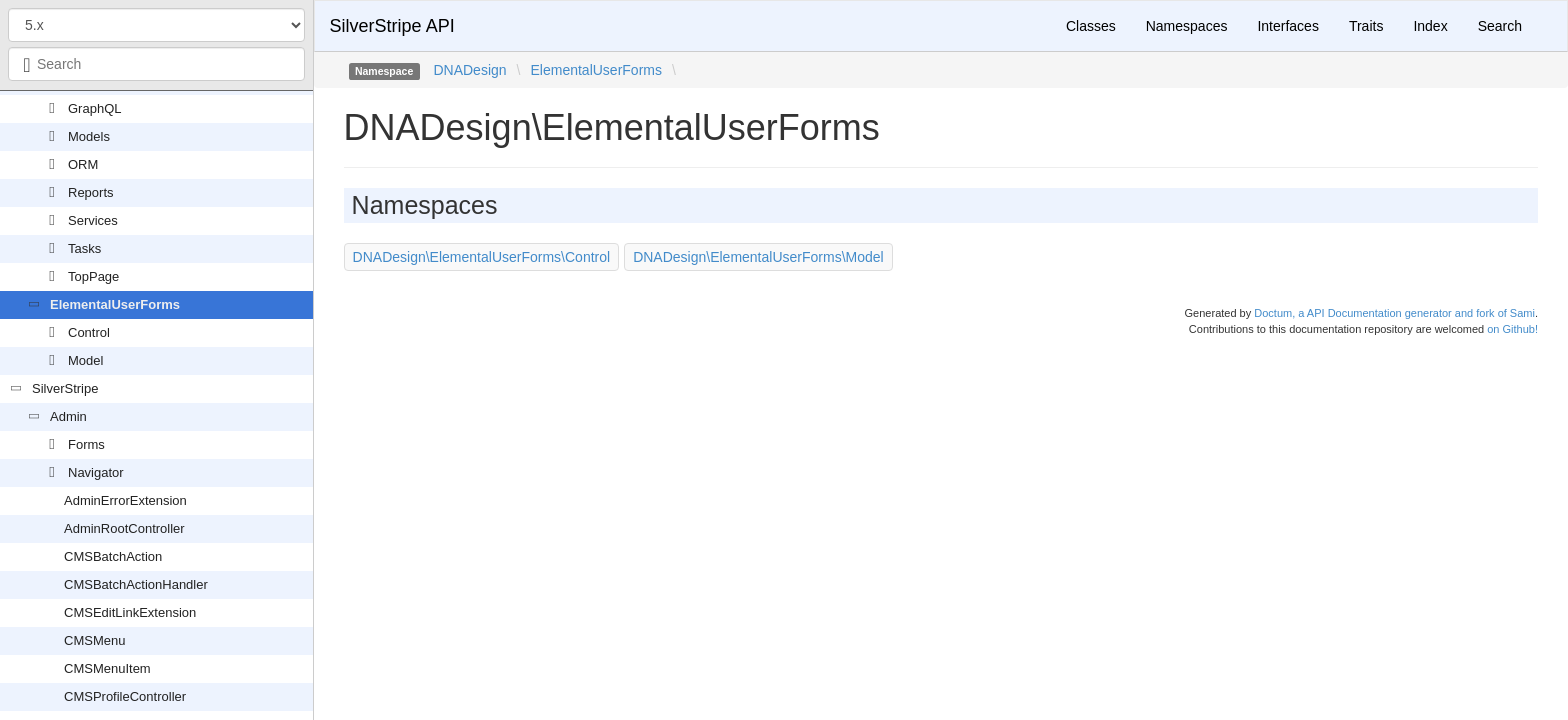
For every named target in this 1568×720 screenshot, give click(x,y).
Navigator (96, 472)
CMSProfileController (125, 696)
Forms (86, 444)
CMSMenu (94, 640)
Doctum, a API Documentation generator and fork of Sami (1394, 313)
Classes (1091, 26)
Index (1430, 26)
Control (89, 332)
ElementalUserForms (115, 304)
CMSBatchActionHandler (136, 584)
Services (93, 220)
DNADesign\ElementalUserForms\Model (758, 257)
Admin (68, 416)
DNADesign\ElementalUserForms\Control (482, 257)
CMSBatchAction (113, 556)
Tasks (84, 248)
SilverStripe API (392, 26)
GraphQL (94, 108)
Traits (1366, 26)
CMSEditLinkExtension (130, 612)
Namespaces (1187, 26)
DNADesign (469, 70)
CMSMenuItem (107, 668)
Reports (91, 192)
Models (89, 136)
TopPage (93, 276)
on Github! (1512, 329)
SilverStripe (65, 388)
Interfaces (1287, 26)
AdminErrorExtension (125, 500)
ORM (83, 164)
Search (1500, 26)
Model (85, 360)
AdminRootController (124, 528)
